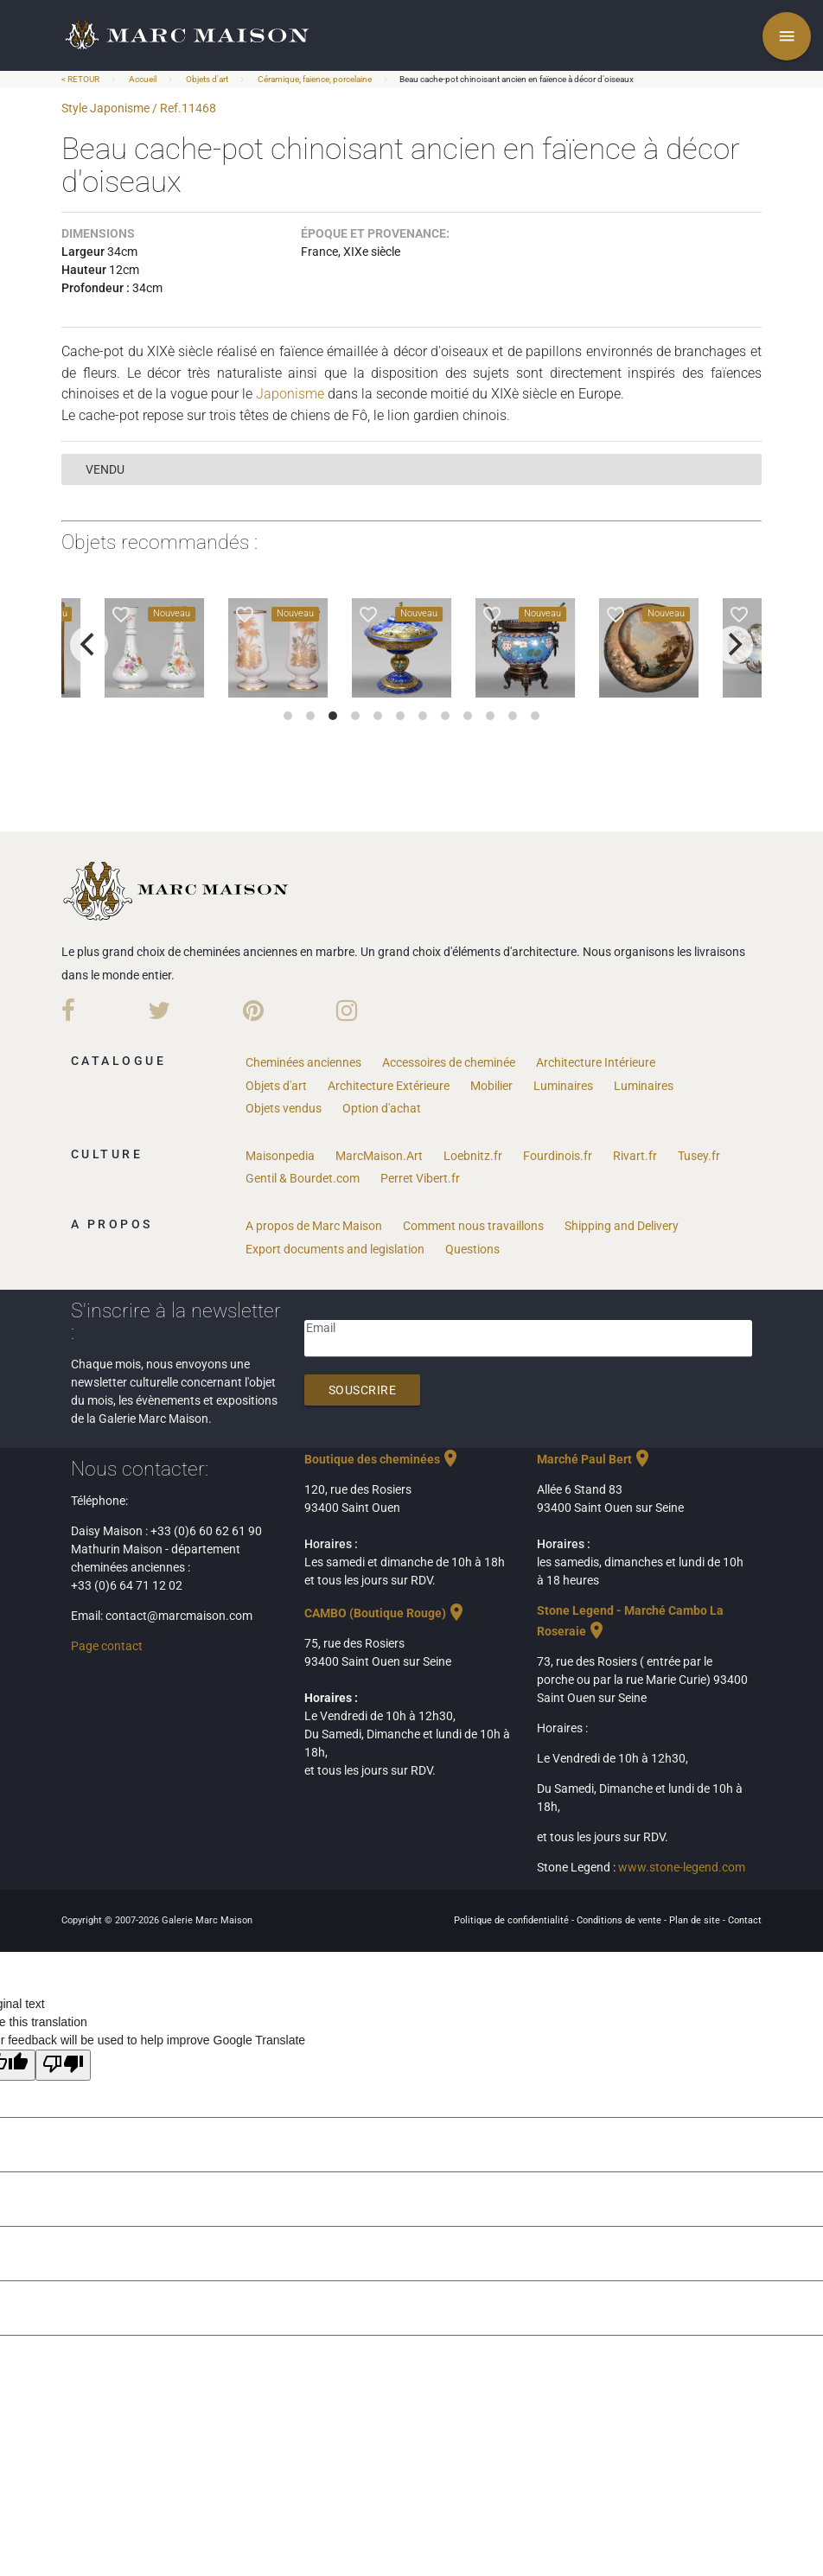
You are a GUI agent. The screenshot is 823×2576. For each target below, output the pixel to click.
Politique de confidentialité (512, 1920)
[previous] (89, 645)
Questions (472, 1249)
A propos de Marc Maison (314, 1226)
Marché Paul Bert (595, 1459)
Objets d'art (207, 79)
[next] (734, 645)
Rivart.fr (635, 1156)
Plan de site (696, 1920)
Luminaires (563, 1086)
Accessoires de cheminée (448, 1062)
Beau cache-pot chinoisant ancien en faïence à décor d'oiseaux (516, 79)
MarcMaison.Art (379, 1156)
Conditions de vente (620, 1920)
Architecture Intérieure (595, 1062)
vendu (105, 469)
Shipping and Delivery (622, 1226)
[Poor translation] (63, 2065)
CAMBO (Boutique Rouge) (385, 1613)
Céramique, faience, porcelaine (314, 79)
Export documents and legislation (335, 1249)
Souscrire (363, 1390)
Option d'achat (381, 1108)
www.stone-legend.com (681, 1867)
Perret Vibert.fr (420, 1178)
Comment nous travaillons (473, 1226)
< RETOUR (81, 79)
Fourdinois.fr (557, 1156)
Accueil (142, 79)
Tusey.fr (699, 1156)
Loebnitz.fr (472, 1156)
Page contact (107, 1646)
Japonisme (290, 394)
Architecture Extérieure (389, 1086)
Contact (745, 1920)
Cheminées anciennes (303, 1062)
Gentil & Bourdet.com (303, 1178)
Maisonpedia (280, 1156)
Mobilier (491, 1086)
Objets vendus (284, 1108)
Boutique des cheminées (382, 1459)
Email (320, 1328)
